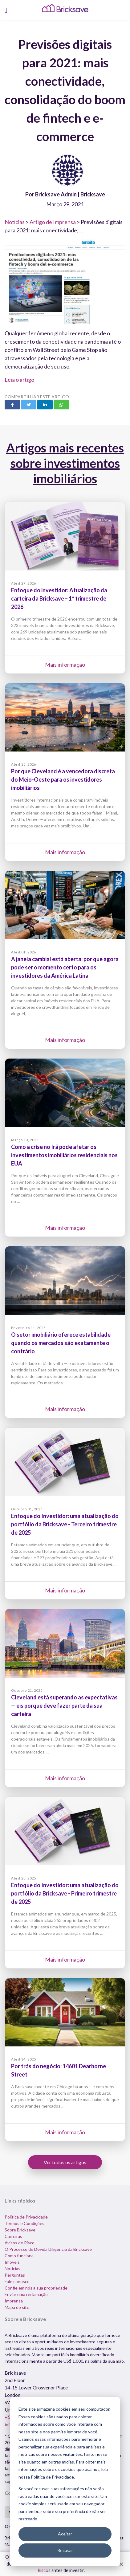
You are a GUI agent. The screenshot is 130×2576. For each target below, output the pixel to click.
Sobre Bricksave (20, 2229)
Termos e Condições (24, 2223)
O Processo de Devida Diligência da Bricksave (48, 2249)
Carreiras (13, 2236)
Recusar (65, 2550)
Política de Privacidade (26, 2216)
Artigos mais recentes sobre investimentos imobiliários (65, 463)
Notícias (15, 222)
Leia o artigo (19, 379)
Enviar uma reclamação (26, 2294)
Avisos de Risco (20, 2242)
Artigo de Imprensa (53, 222)
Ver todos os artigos (65, 2162)
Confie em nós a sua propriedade (36, 2287)
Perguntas (15, 2275)
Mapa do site (17, 2307)
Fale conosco (17, 2281)
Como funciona (19, 2255)
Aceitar (65, 2533)
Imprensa (14, 2300)
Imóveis (12, 2262)
